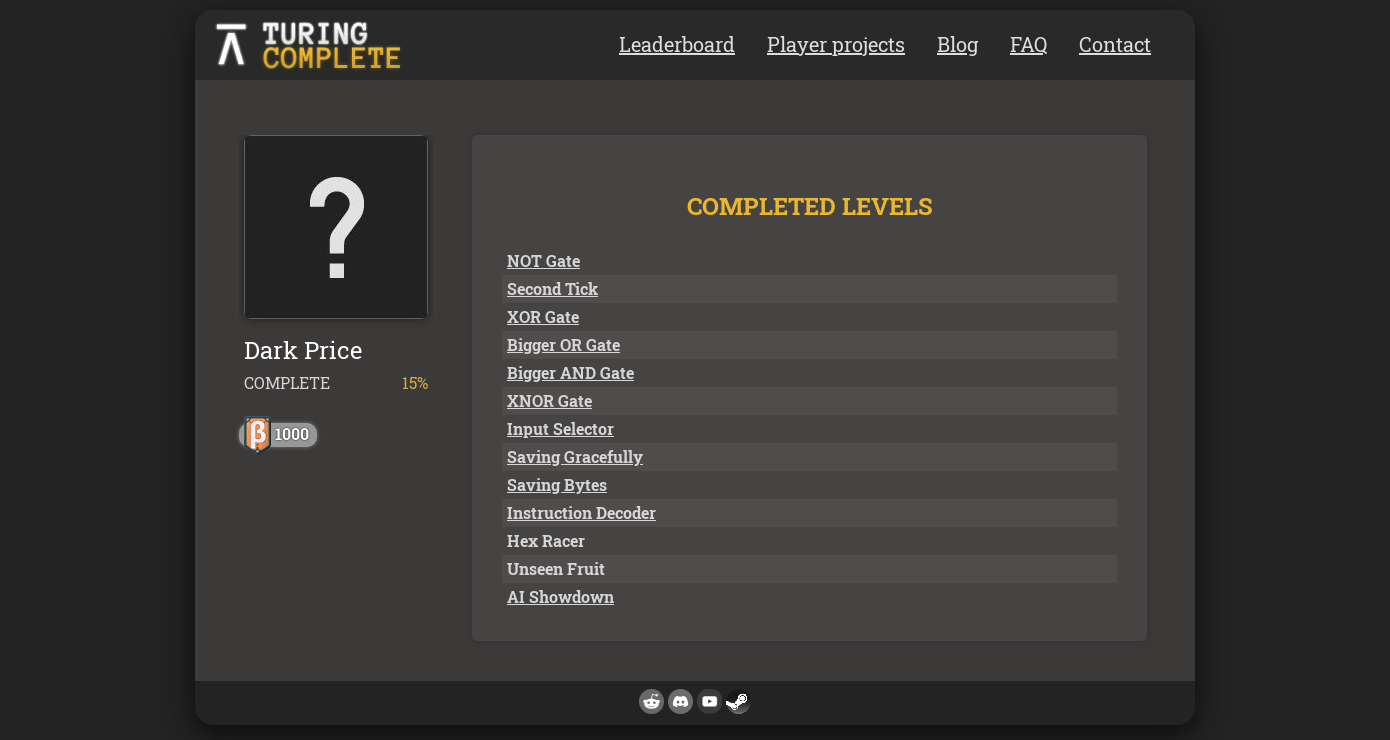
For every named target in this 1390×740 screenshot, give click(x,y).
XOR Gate (543, 316)
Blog (957, 44)
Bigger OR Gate (563, 344)
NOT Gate (543, 260)
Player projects (836, 44)
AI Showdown (560, 596)
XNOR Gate (549, 400)
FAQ (1028, 44)
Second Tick (552, 288)
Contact (1115, 44)
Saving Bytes (557, 484)
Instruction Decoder (581, 512)
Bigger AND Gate (570, 372)
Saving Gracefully (575, 456)
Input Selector (560, 428)
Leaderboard (677, 44)
